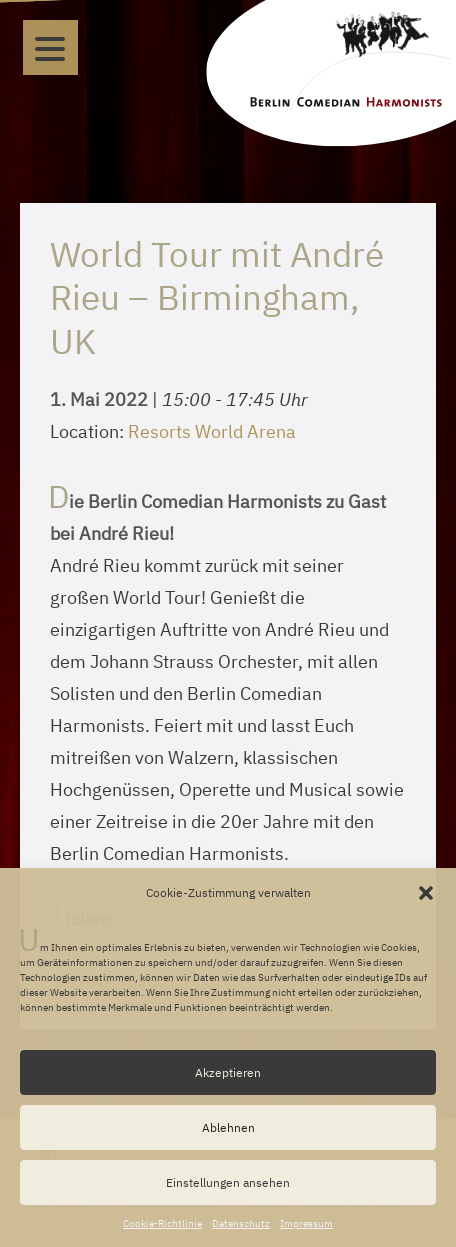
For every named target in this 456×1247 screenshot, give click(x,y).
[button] (426, 893)
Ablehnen (228, 1127)
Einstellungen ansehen (228, 1182)
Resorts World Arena (212, 431)
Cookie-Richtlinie (162, 1223)
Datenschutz (241, 1223)
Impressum (306, 1223)
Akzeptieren (228, 1072)
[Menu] (50, 47)
